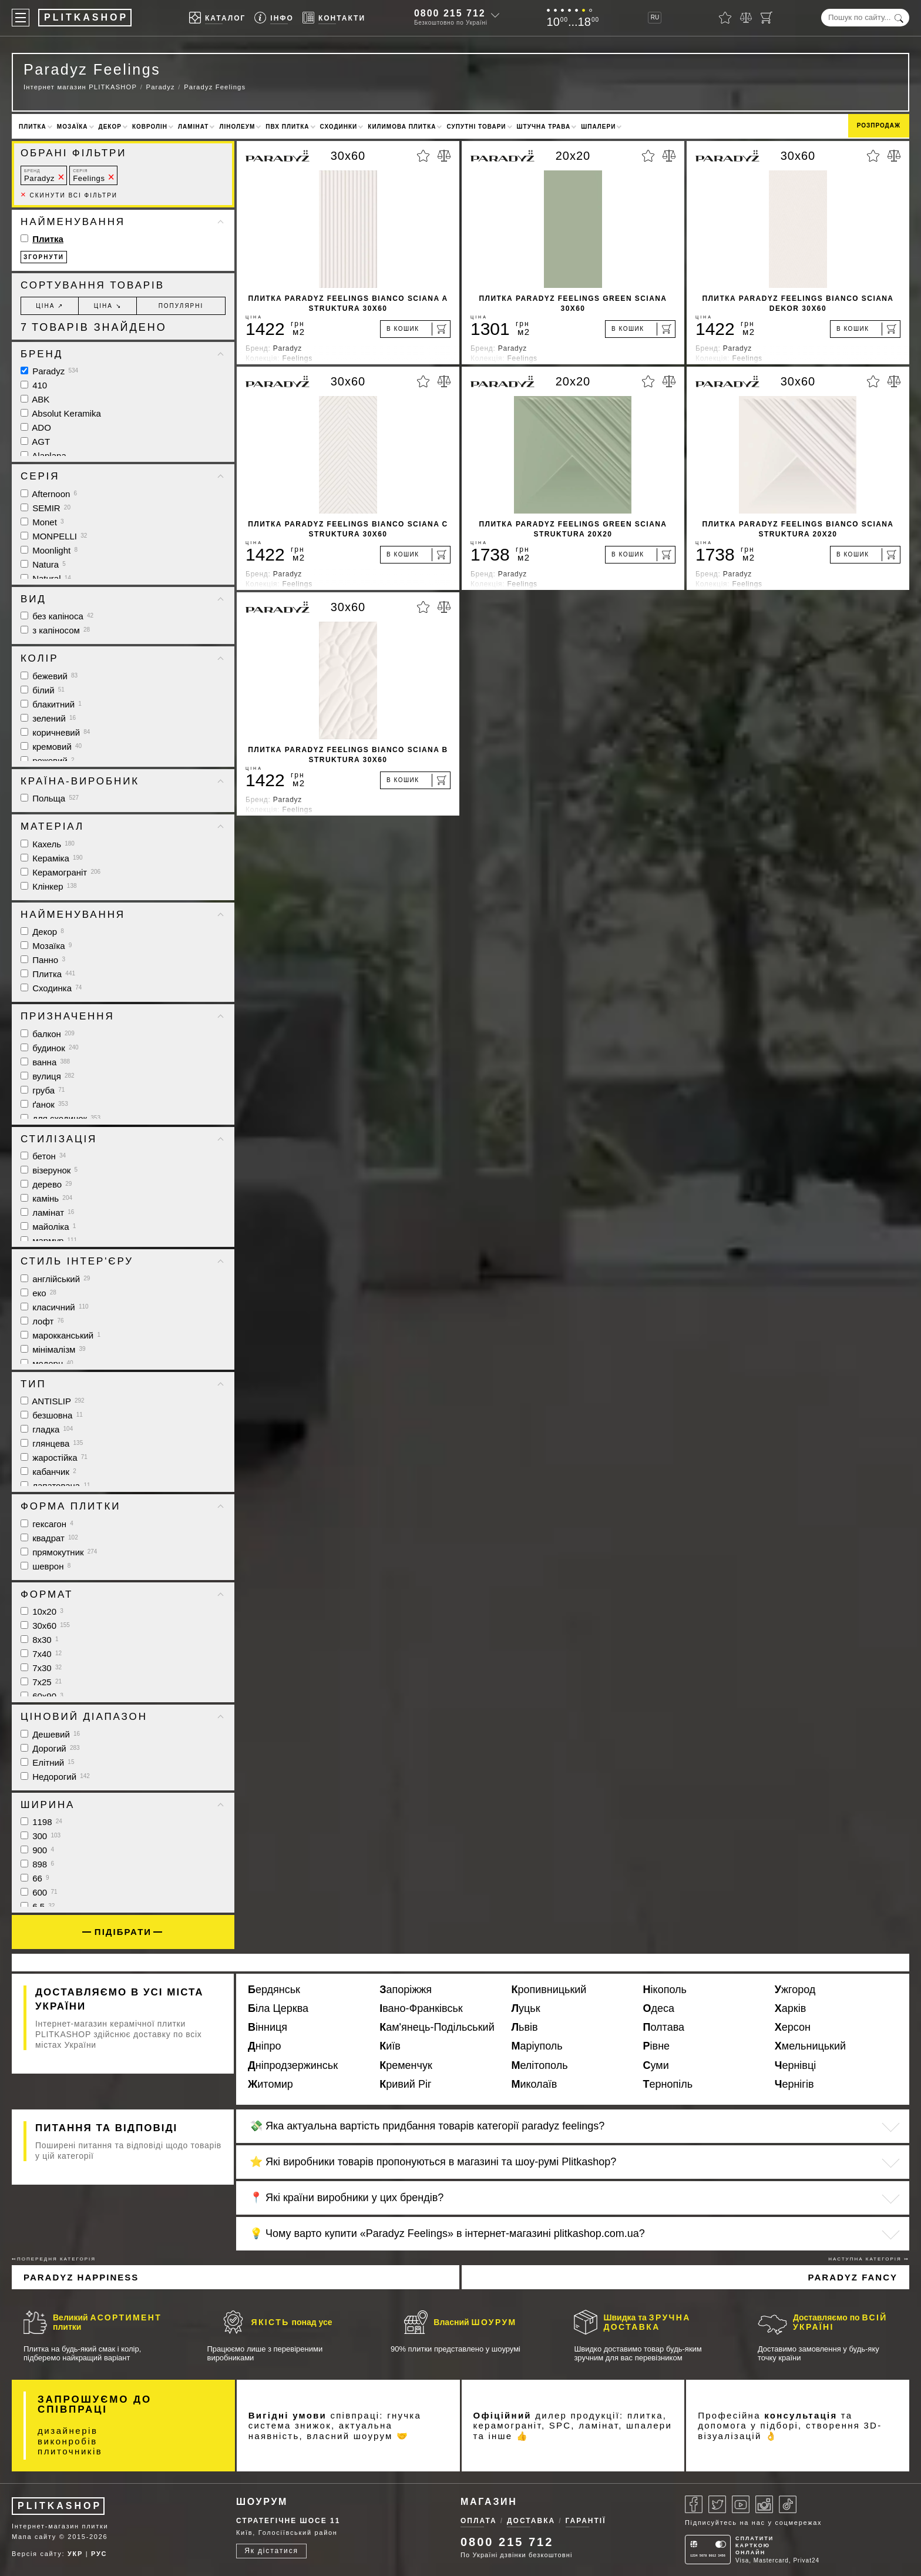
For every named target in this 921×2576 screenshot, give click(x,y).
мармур (49, 1241)
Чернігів (794, 2084)
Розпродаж (878, 125)
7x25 (41, 1682)
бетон (43, 1156)
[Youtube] (740, 2504)
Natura (43, 564)
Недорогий (55, 1777)
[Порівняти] (746, 18)
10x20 (42, 1611)
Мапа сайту (34, 2536)
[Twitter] (717, 2504)
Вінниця (267, 2027)
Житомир (270, 2084)
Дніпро (264, 2046)
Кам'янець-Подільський (437, 2027)
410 (34, 385)
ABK (35, 399)
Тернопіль (668, 2084)
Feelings (89, 175)
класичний (55, 1307)
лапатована (55, 1486)
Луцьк (525, 2008)
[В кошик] (415, 329)
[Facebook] (693, 2504)
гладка (47, 1429)
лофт (42, 1321)
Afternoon (49, 494)
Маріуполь (536, 2046)
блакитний (51, 704)
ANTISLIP (53, 1401)
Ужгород (795, 1989)
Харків (790, 2008)
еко (38, 1293)
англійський (55, 1279)
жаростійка (54, 1458)
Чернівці (795, 2065)
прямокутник (59, 1552)
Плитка (32, 126)
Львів (524, 2027)
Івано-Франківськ (420, 2008)
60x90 (42, 1696)
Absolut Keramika (61, 413)
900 (37, 1850)
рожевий (48, 761)
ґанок (44, 1104)
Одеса (659, 2008)
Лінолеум (237, 126)
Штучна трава (544, 126)
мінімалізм (53, 1349)
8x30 (39, 1640)
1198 (41, 1822)
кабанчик (48, 1472)
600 (39, 1892)
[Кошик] (766, 18)
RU (655, 17)
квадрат (49, 1538)
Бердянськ (274, 1989)
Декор (110, 126)
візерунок (49, 1170)
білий (43, 690)
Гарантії (586, 2520)
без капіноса (57, 616)
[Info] (274, 18)
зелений (48, 718)
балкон (48, 1034)
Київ (390, 2046)
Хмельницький (810, 2046)
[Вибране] (725, 18)
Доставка (531, 2520)
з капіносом (55, 630)
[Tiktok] (787, 2504)
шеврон (45, 1566)
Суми (656, 2065)
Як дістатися (271, 2551)
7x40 (41, 1654)
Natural (46, 578)
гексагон (47, 1524)
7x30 (41, 1668)
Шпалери (598, 126)
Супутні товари (476, 126)
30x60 (45, 1626)
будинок (50, 1048)
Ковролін (149, 126)
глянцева (52, 1443)
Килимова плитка (402, 126)
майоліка (48, 1227)
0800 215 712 (450, 13)
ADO (36, 427)
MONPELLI (54, 536)
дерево (46, 1184)
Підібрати (123, 1932)
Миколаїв (534, 2084)
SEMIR (45, 508)
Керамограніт (60, 872)
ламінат (47, 1212)
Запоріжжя (405, 1989)
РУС (99, 2553)
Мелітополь (539, 2065)
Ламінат (193, 126)
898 (37, 1864)
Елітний (47, 1762)
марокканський (60, 1335)
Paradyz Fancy (853, 2277)
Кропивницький (548, 1989)
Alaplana (43, 456)
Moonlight (49, 550)
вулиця (48, 1076)
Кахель (48, 844)
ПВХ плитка (287, 126)
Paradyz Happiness (81, 2277)
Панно (43, 960)
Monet (42, 522)
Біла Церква (278, 2008)
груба (43, 1090)
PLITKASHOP (60, 2506)
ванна (45, 1062)
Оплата (478, 2520)
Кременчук (405, 2065)
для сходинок (60, 1118)
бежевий (49, 676)
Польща (50, 798)
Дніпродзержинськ (293, 2065)
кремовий (51, 747)
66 (35, 1878)
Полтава (663, 2027)
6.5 (38, 1906)
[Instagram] (764, 2504)
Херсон (793, 2027)
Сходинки (339, 126)
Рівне (656, 2046)
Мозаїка (72, 126)
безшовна (52, 1415)
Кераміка (52, 858)
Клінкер (49, 886)
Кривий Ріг (405, 2084)
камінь (46, 1198)
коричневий (55, 732)
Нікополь (665, 1989)
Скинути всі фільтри (69, 195)
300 (40, 1836)
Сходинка (51, 988)
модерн (47, 1363)
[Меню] (20, 17)
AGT (35, 442)
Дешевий (50, 1734)
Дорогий (50, 1748)
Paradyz (39, 175)
